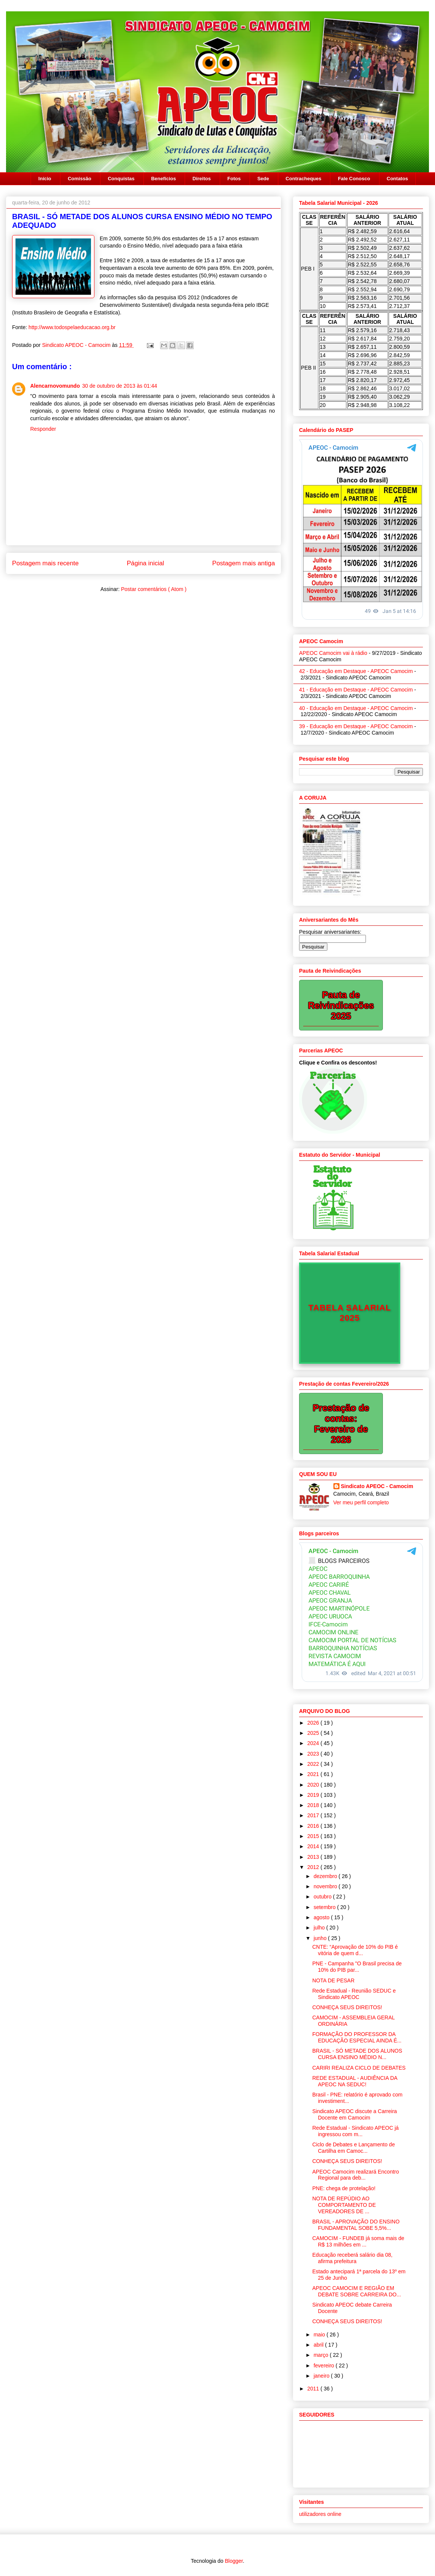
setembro (325, 1907)
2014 (314, 1846)
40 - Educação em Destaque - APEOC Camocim (356, 708)
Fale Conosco (354, 178)
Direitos (202, 178)
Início (45, 178)
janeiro (322, 2376)
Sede (263, 178)
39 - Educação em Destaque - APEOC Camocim (356, 726)
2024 (314, 1743)
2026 (314, 1723)
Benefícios (163, 178)
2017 (314, 1815)
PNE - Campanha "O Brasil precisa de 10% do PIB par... (357, 1966)
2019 (314, 1795)
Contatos (397, 178)
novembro (325, 1886)
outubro (323, 1897)
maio (319, 2335)
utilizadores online (320, 2514)
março (321, 2355)
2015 (314, 1836)
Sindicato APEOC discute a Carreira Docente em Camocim (354, 2114)
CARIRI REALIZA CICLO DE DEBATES (359, 2068)
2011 (314, 2389)
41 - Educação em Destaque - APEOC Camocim (356, 690)
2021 (314, 1774)
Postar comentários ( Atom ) (154, 589)
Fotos (234, 178)
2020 (314, 1785)
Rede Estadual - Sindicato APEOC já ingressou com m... (355, 2131)
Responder (43, 429)
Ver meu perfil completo (361, 1502)
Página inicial (145, 563)
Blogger (233, 2561)
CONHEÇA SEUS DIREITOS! (347, 2007)
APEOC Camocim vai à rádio (333, 653)
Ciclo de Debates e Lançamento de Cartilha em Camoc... (353, 2147)
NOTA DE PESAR (333, 1980)
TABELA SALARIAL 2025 (349, 1312)
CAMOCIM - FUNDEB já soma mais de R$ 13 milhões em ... (358, 2241)
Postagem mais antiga (243, 563)
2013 (314, 1857)
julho (319, 1928)
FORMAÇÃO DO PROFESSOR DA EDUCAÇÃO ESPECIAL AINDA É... (356, 2037)
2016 (314, 1826)
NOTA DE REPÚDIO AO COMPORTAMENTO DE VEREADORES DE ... (344, 2204)
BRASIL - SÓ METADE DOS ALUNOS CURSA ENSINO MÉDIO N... (357, 2054)
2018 (314, 1805)
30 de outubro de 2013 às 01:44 (119, 386)
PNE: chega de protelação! (343, 2188)
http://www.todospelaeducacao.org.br (72, 327)
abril (319, 2345)
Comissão (79, 178)
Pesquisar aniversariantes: (330, 932)
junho (320, 1938)
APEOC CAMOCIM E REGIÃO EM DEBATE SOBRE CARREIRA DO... (356, 2291)
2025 (314, 1733)
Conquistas (121, 178)
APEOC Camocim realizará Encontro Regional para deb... (355, 2175)
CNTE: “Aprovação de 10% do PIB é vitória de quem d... (355, 1950)
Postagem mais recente (45, 563)
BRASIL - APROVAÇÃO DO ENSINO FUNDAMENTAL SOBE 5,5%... (356, 2225)
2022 (314, 1764)
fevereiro (324, 2365)
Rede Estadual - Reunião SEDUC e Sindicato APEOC (354, 1994)
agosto (322, 1917)
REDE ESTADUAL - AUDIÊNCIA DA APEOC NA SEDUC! (354, 2081)
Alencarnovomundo (55, 386)
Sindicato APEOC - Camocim (77, 345)
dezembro (325, 1876)
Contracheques (303, 178)
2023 (314, 1754)
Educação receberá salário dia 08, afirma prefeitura (352, 2258)
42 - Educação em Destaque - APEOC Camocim (356, 671)
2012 (314, 1867)
